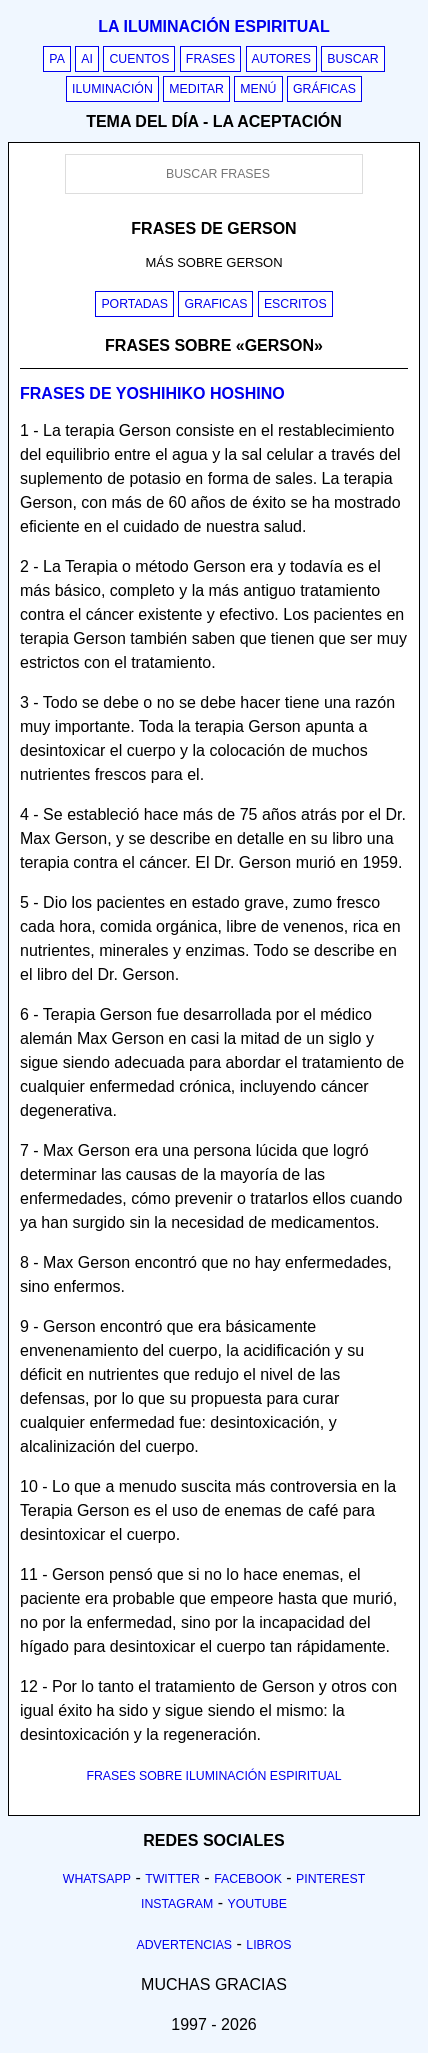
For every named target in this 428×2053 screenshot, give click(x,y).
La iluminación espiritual (213, 26)
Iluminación (112, 89)
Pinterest (330, 1879)
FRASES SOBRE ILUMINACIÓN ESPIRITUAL (213, 1776)
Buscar (352, 59)
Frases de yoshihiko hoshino (152, 393)
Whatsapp (97, 1879)
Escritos (295, 304)
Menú (258, 89)
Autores (281, 59)
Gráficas (324, 89)
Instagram (177, 1904)
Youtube (257, 1904)
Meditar (196, 89)
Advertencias (185, 1945)
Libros (268, 1945)
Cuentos (139, 59)
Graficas (215, 304)
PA (57, 59)
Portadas (134, 304)
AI (87, 59)
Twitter (172, 1879)
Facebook (248, 1879)
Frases (210, 59)
